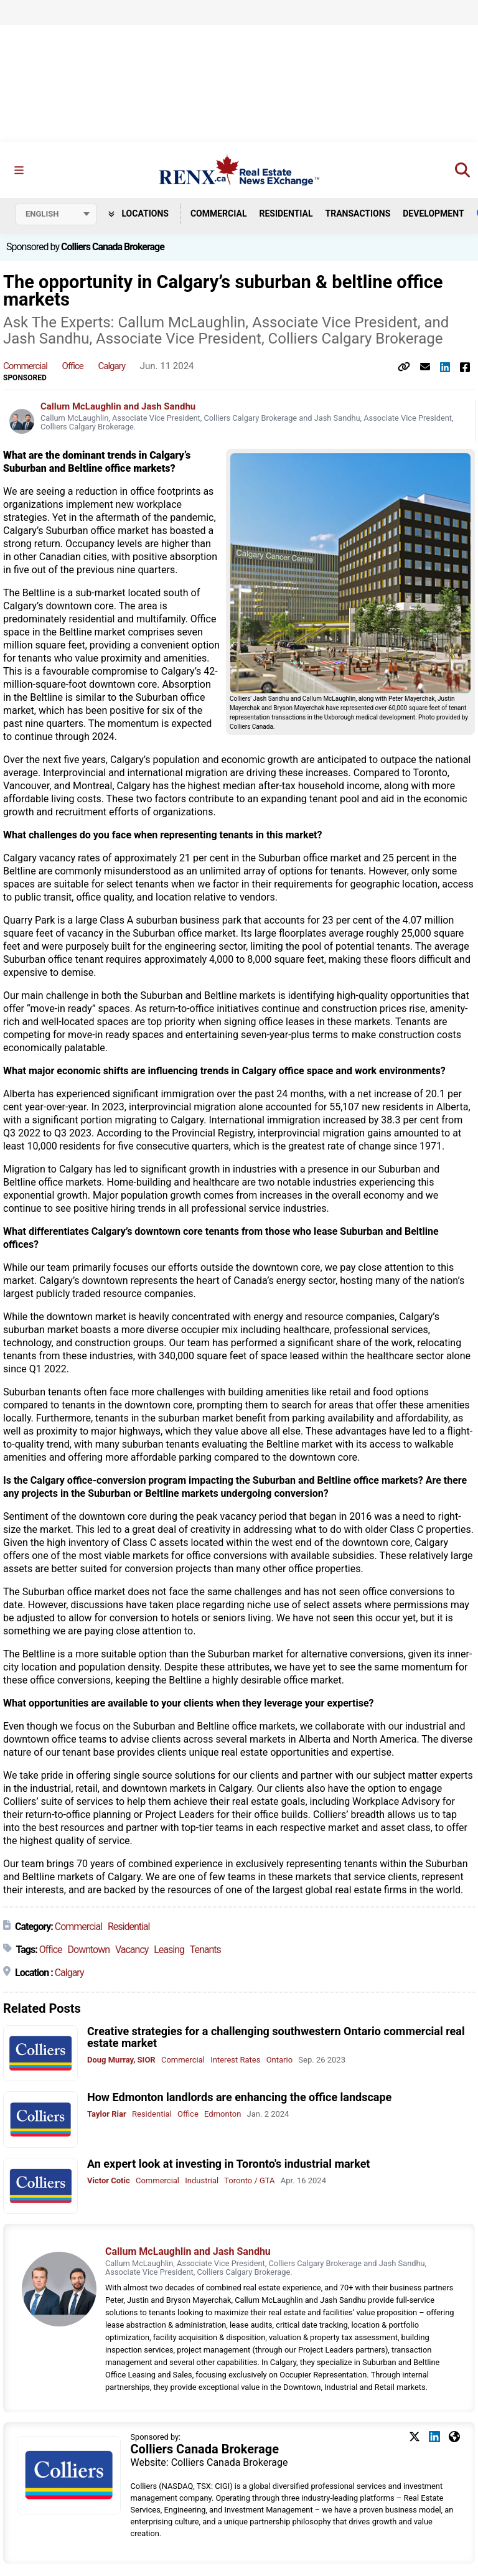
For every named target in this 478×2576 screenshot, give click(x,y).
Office (72, 366)
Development (433, 213)
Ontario (279, 2059)
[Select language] (56, 214)
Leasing (169, 1949)
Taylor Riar (106, 2114)
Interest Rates (235, 2059)
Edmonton (222, 2114)
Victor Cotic (108, 2180)
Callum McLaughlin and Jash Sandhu (117, 406)
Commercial (218, 213)
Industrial (201, 2180)
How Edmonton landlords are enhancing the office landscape (239, 2097)
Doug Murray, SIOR (121, 2059)
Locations (138, 213)
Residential (285, 213)
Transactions (358, 213)
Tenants (205, 1949)
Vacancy (131, 1949)
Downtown (89, 1949)
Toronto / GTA (249, 2180)
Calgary (111, 366)
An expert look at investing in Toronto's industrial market (228, 2163)
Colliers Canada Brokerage (112, 247)
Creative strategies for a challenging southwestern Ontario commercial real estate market (276, 2037)
